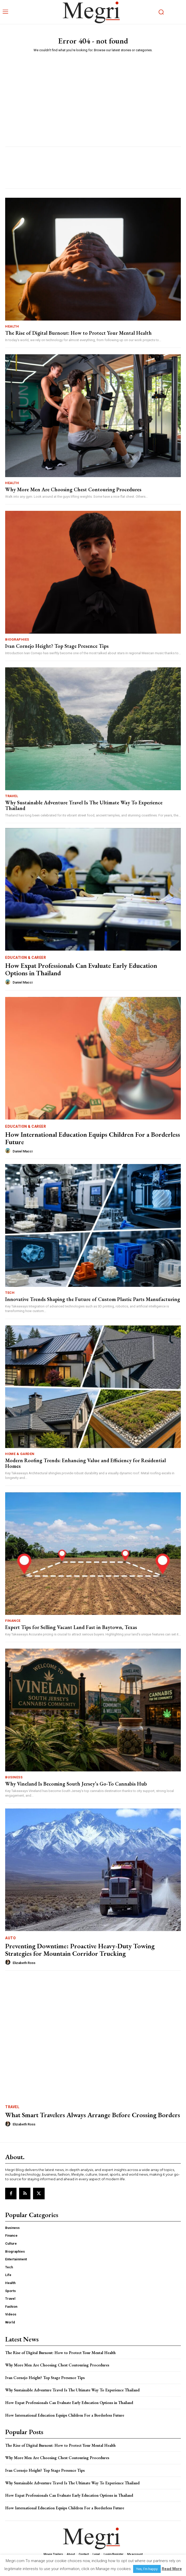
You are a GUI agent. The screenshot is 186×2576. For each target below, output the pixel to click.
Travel (11, 796)
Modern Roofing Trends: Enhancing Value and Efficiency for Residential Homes (85, 1463)
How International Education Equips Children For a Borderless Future (92, 1138)
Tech (9, 1292)
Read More (172, 2568)
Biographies (17, 639)
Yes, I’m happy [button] (147, 2569)
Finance (13, 1620)
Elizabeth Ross (24, 1963)
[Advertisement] (93, 95)
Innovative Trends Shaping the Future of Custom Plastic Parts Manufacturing (92, 1299)
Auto (10, 1938)
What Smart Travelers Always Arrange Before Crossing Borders (92, 2114)
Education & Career (25, 957)
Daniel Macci (23, 982)
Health (12, 326)
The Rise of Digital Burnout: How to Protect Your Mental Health (78, 333)
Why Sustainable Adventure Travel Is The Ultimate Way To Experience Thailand (84, 805)
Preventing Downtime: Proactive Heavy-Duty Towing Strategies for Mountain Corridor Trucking (80, 1950)
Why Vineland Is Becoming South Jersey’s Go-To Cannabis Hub (76, 1783)
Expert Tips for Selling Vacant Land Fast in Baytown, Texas (71, 1627)
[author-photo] (8, 982)
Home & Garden (20, 1453)
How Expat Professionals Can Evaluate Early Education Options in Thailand (81, 969)
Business (13, 1777)
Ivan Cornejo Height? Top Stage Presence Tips (57, 646)
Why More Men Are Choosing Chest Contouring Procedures (73, 489)
